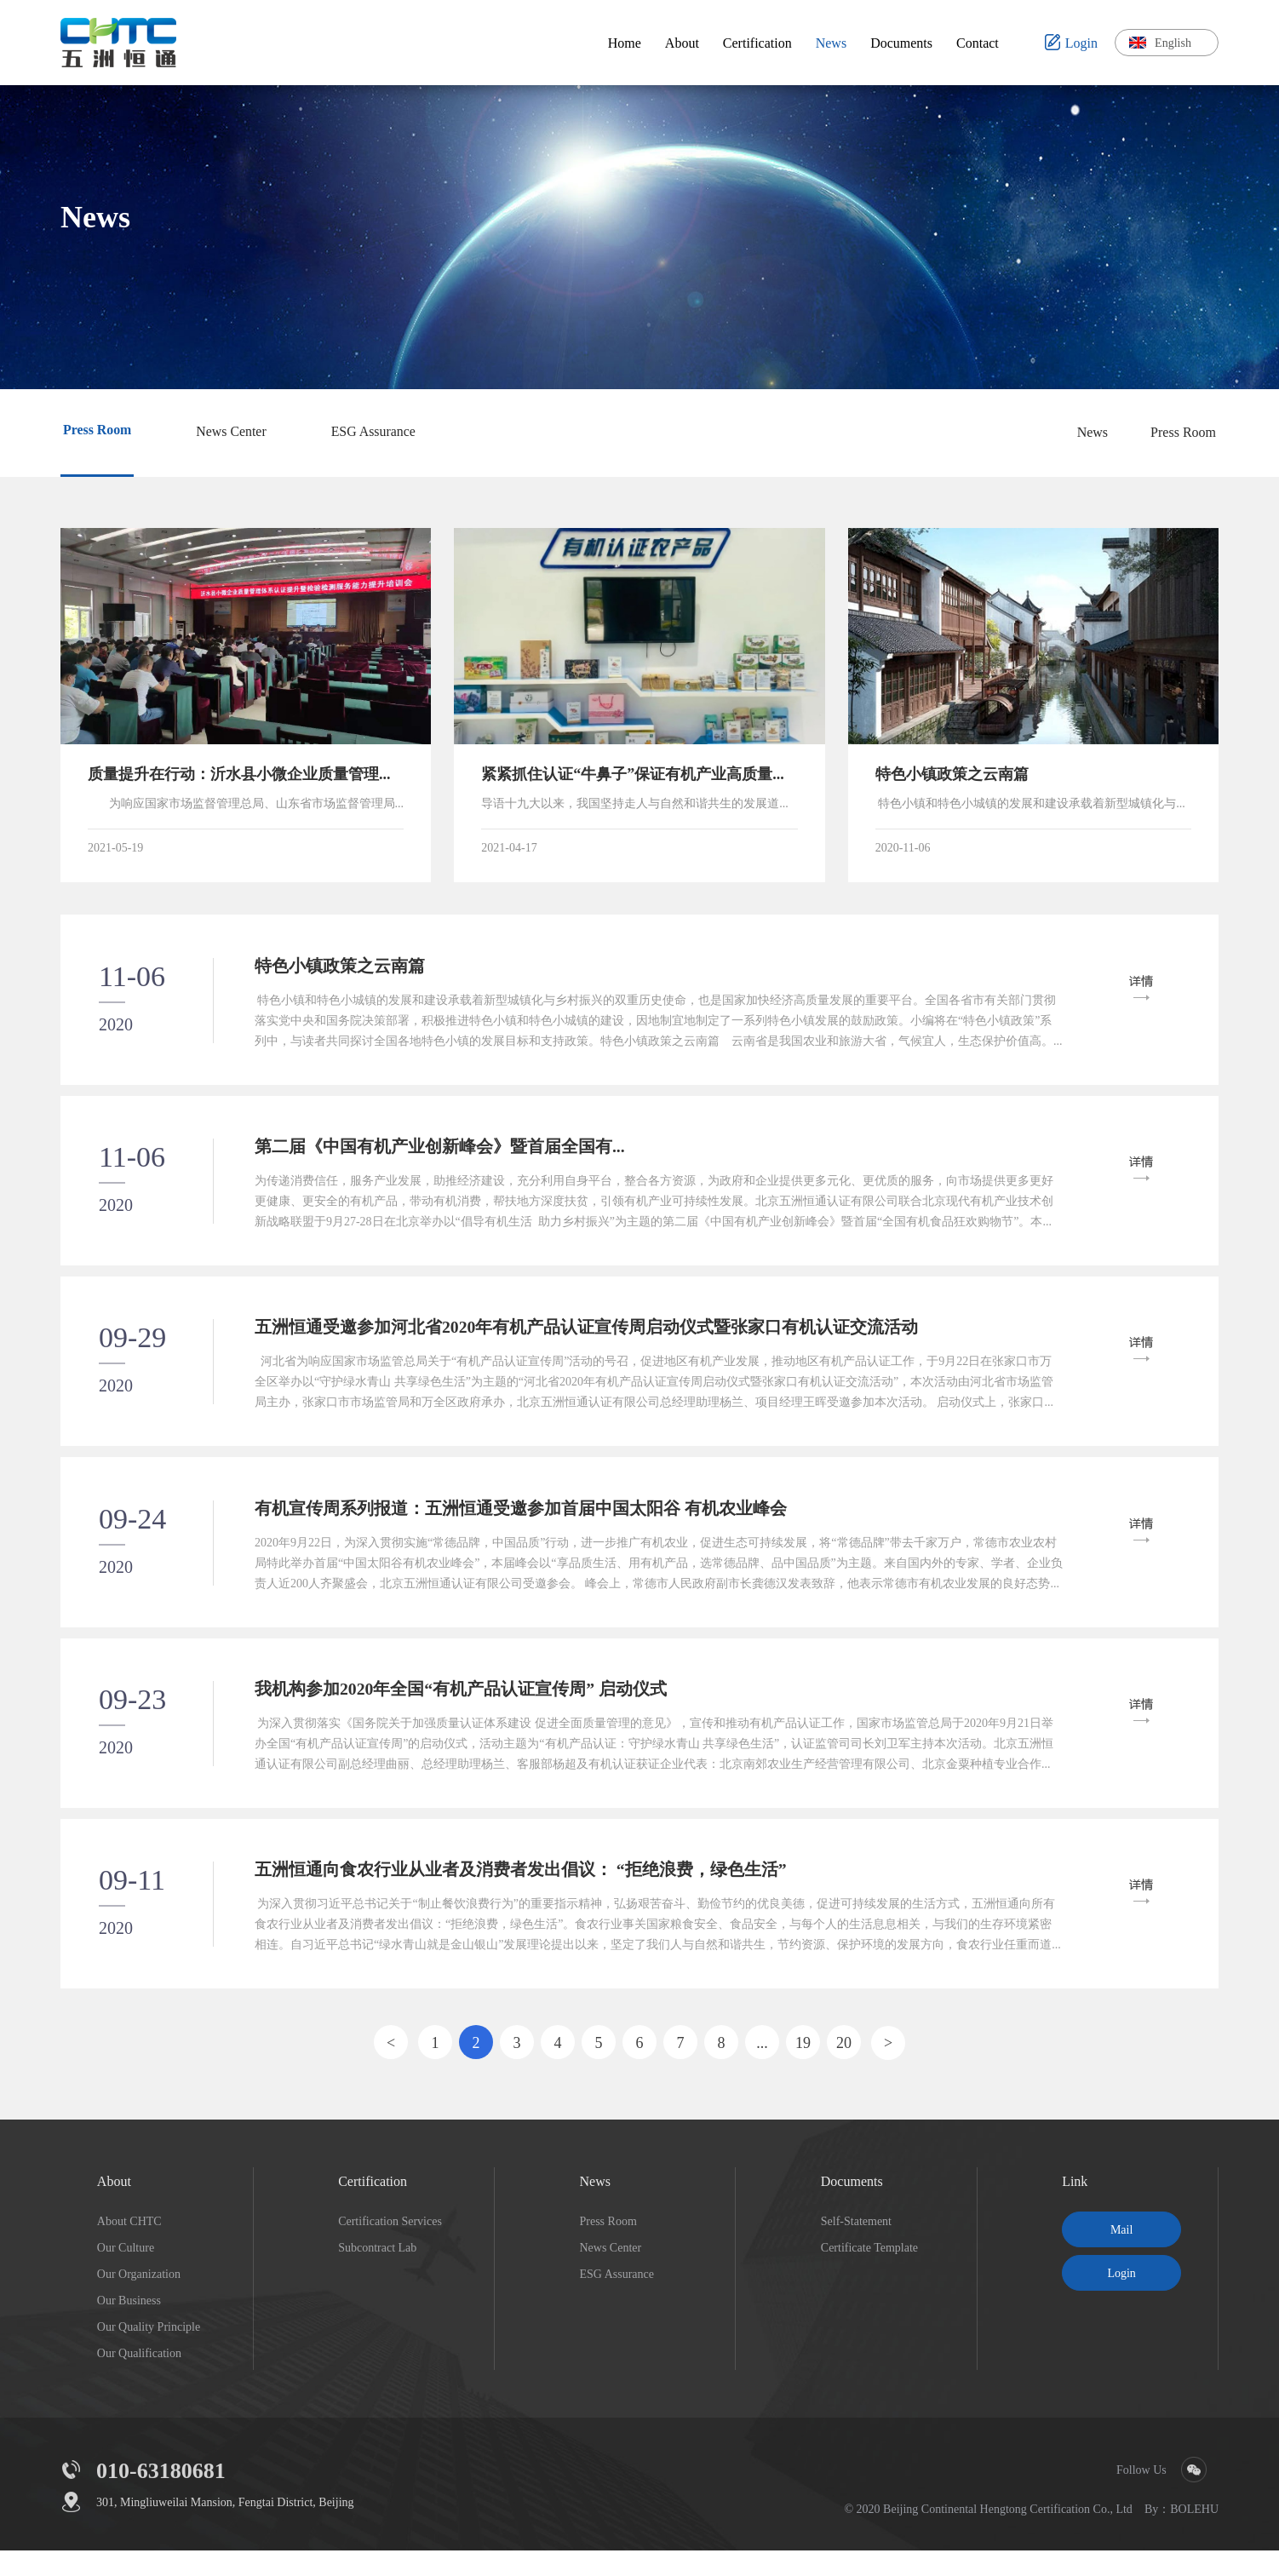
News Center (610, 2273)
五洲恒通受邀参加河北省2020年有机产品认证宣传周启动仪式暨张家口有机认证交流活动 (588, 1338)
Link (1074, 2206)
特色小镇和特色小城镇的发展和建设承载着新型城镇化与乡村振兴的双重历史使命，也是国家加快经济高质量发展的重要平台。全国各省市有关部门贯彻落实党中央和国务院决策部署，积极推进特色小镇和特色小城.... (1033, 804)
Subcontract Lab (377, 2273)
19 (803, 2067)
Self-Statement (856, 2246)
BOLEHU (1194, 2534)
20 (844, 2067)
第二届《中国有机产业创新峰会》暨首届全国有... (441, 1153)
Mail (1121, 2255)
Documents (852, 2206)
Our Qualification (139, 2378)
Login (1121, 2298)
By (1151, 2534)
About (114, 2206)
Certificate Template (869, 2273)
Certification (372, 2206)
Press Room (1183, 432)
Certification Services (390, 2246)
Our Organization (139, 2299)
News (1092, 432)
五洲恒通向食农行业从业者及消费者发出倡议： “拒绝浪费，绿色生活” (522, 1893)
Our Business (129, 2326)
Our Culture (125, 2273)
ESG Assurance (616, 2299)
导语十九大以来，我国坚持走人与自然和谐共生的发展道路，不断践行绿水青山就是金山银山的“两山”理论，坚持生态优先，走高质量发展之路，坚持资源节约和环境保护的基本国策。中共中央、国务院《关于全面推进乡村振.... (639, 804)
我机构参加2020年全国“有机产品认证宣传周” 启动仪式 (462, 1708)
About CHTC (129, 2246)
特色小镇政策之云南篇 (341, 969)
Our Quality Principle (148, 2352)
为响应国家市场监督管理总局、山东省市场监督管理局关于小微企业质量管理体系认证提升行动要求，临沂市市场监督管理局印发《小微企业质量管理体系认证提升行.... (246, 804)
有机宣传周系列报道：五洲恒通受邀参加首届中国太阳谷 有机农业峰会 (522, 1523)
